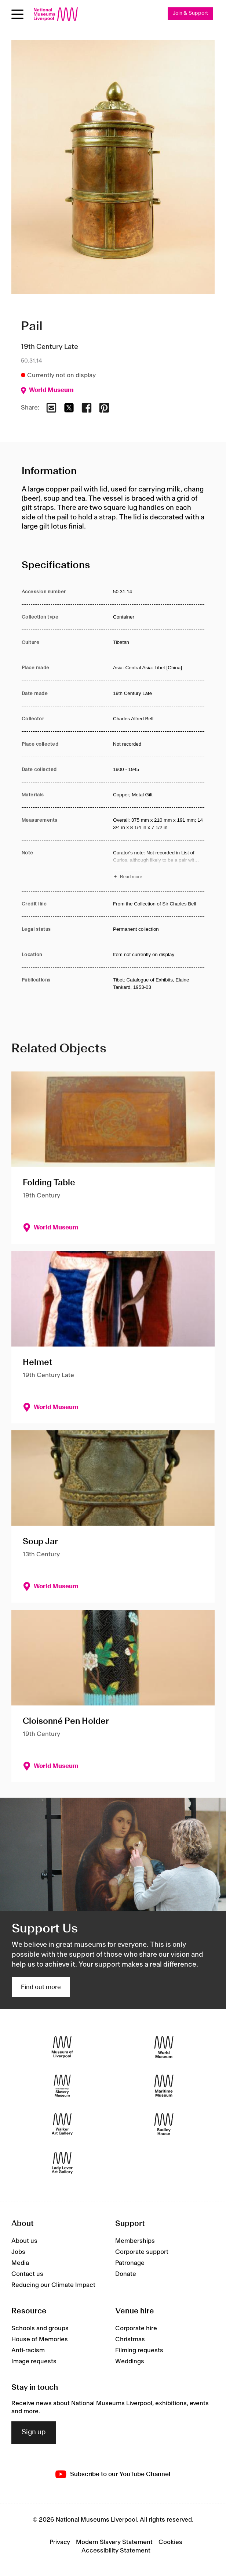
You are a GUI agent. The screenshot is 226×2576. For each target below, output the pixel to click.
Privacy (60, 2542)
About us (24, 2241)
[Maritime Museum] (164, 2086)
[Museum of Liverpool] (62, 2047)
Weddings (129, 2361)
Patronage (130, 2263)
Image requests (33, 2361)
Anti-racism (28, 2350)
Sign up (34, 2432)
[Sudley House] (164, 2124)
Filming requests (139, 2350)
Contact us (27, 2274)
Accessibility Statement (115, 2550)
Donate (125, 2274)
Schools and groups (40, 2328)
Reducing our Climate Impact (53, 2285)
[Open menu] (17, 14)
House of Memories (39, 2339)
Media (20, 2263)
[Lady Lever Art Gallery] (62, 2163)
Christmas (130, 2339)
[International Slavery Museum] (62, 2086)
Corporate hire (136, 2328)
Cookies (170, 2542)
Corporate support (141, 2252)
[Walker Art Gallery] (62, 2124)
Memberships (135, 2241)
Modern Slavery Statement (114, 2542)
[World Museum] (164, 2047)
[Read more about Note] (158, 865)
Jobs (18, 2252)
